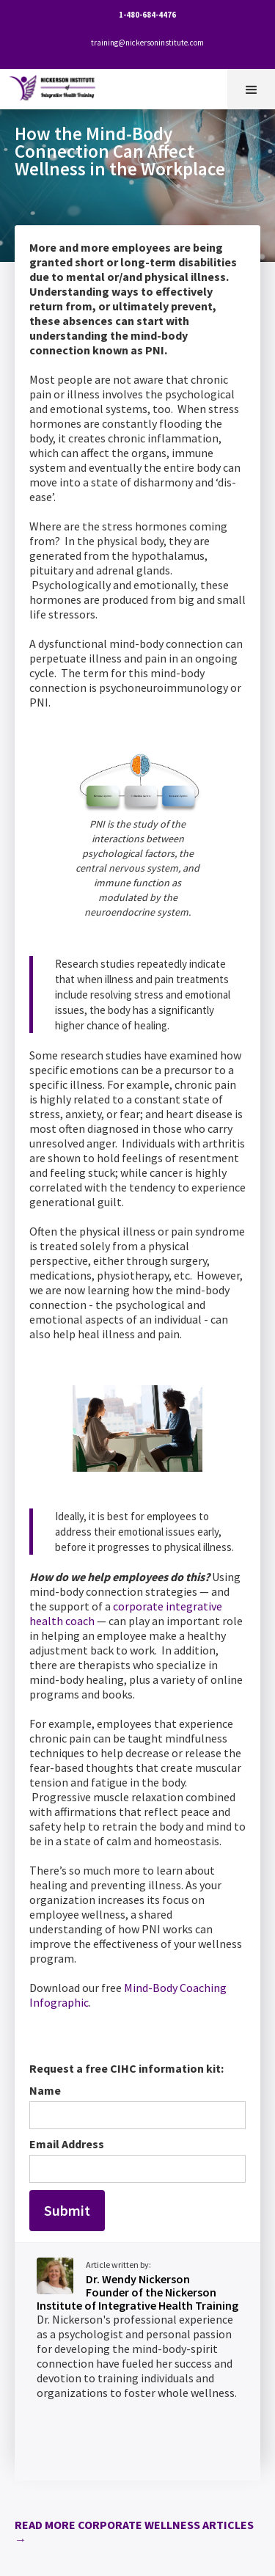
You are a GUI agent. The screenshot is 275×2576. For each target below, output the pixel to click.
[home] (56, 85)
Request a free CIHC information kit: (126, 2068)
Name (45, 2090)
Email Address (66, 2144)
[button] (251, 89)
